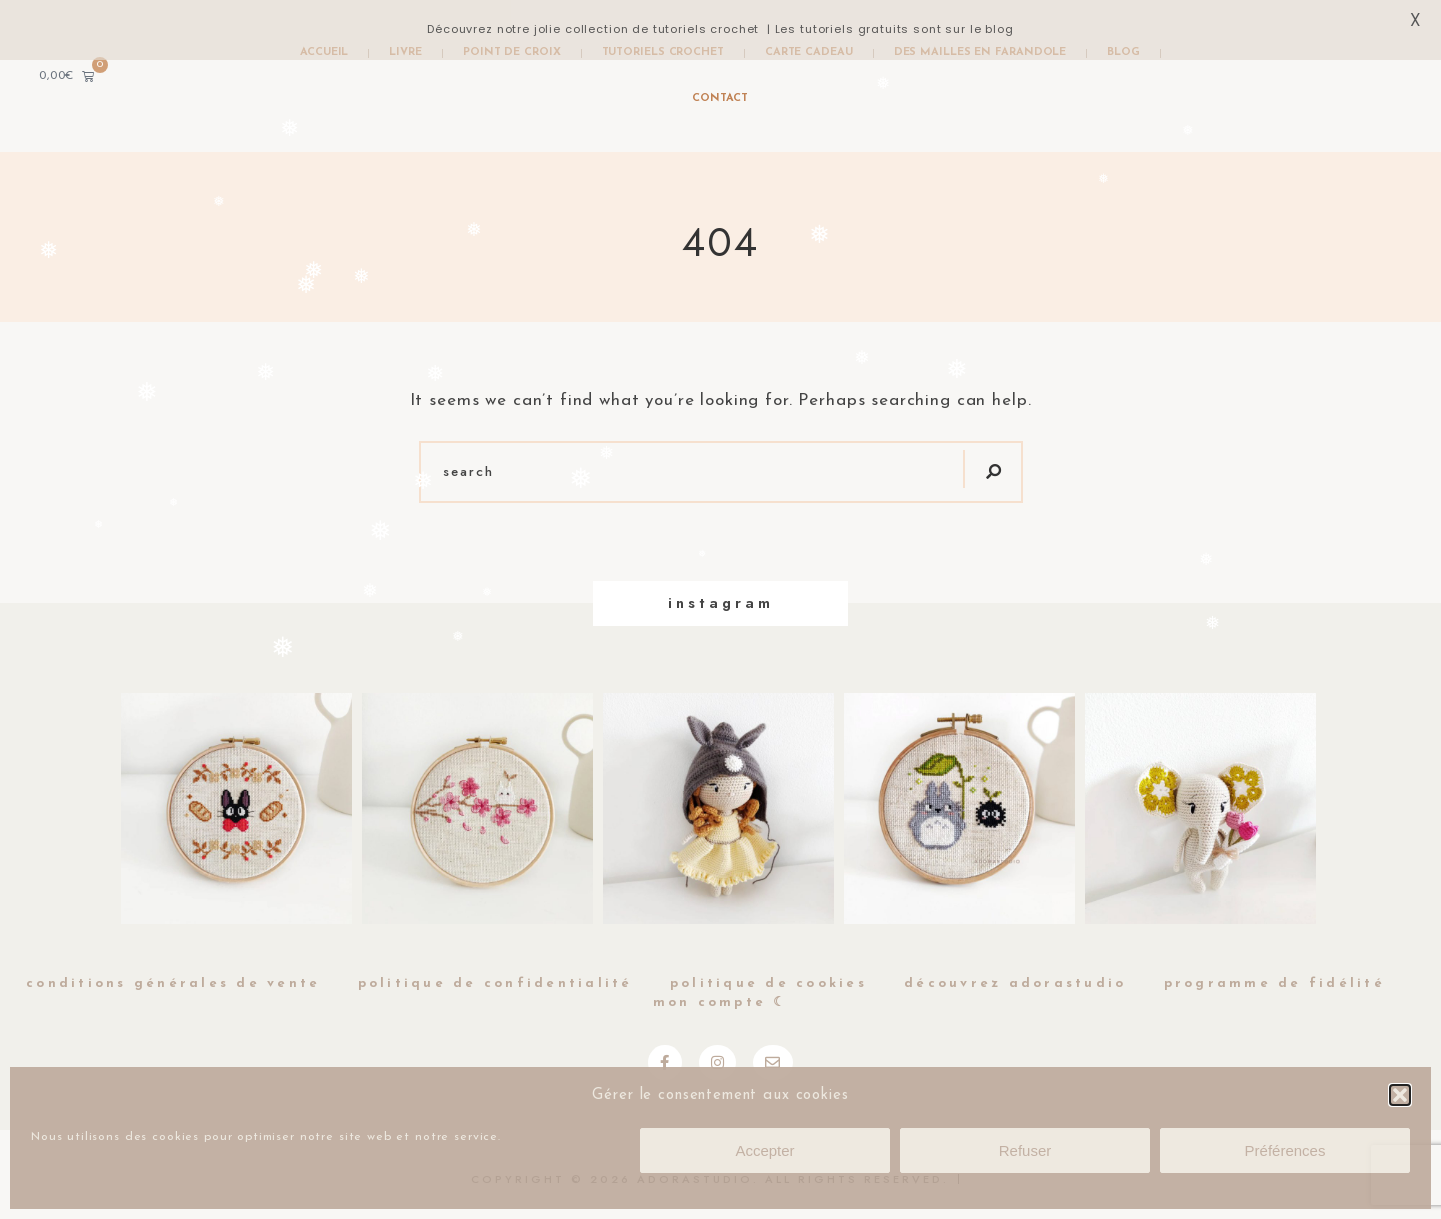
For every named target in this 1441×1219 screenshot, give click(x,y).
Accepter (764, 1150)
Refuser (1025, 1150)
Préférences (1285, 1150)
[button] (1400, 1095)
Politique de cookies (768, 983)
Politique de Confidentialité (495, 983)
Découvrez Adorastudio (1015, 983)
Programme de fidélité (1274, 983)
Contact (719, 98)
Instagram (721, 603)
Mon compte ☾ (721, 1002)
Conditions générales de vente (173, 983)
